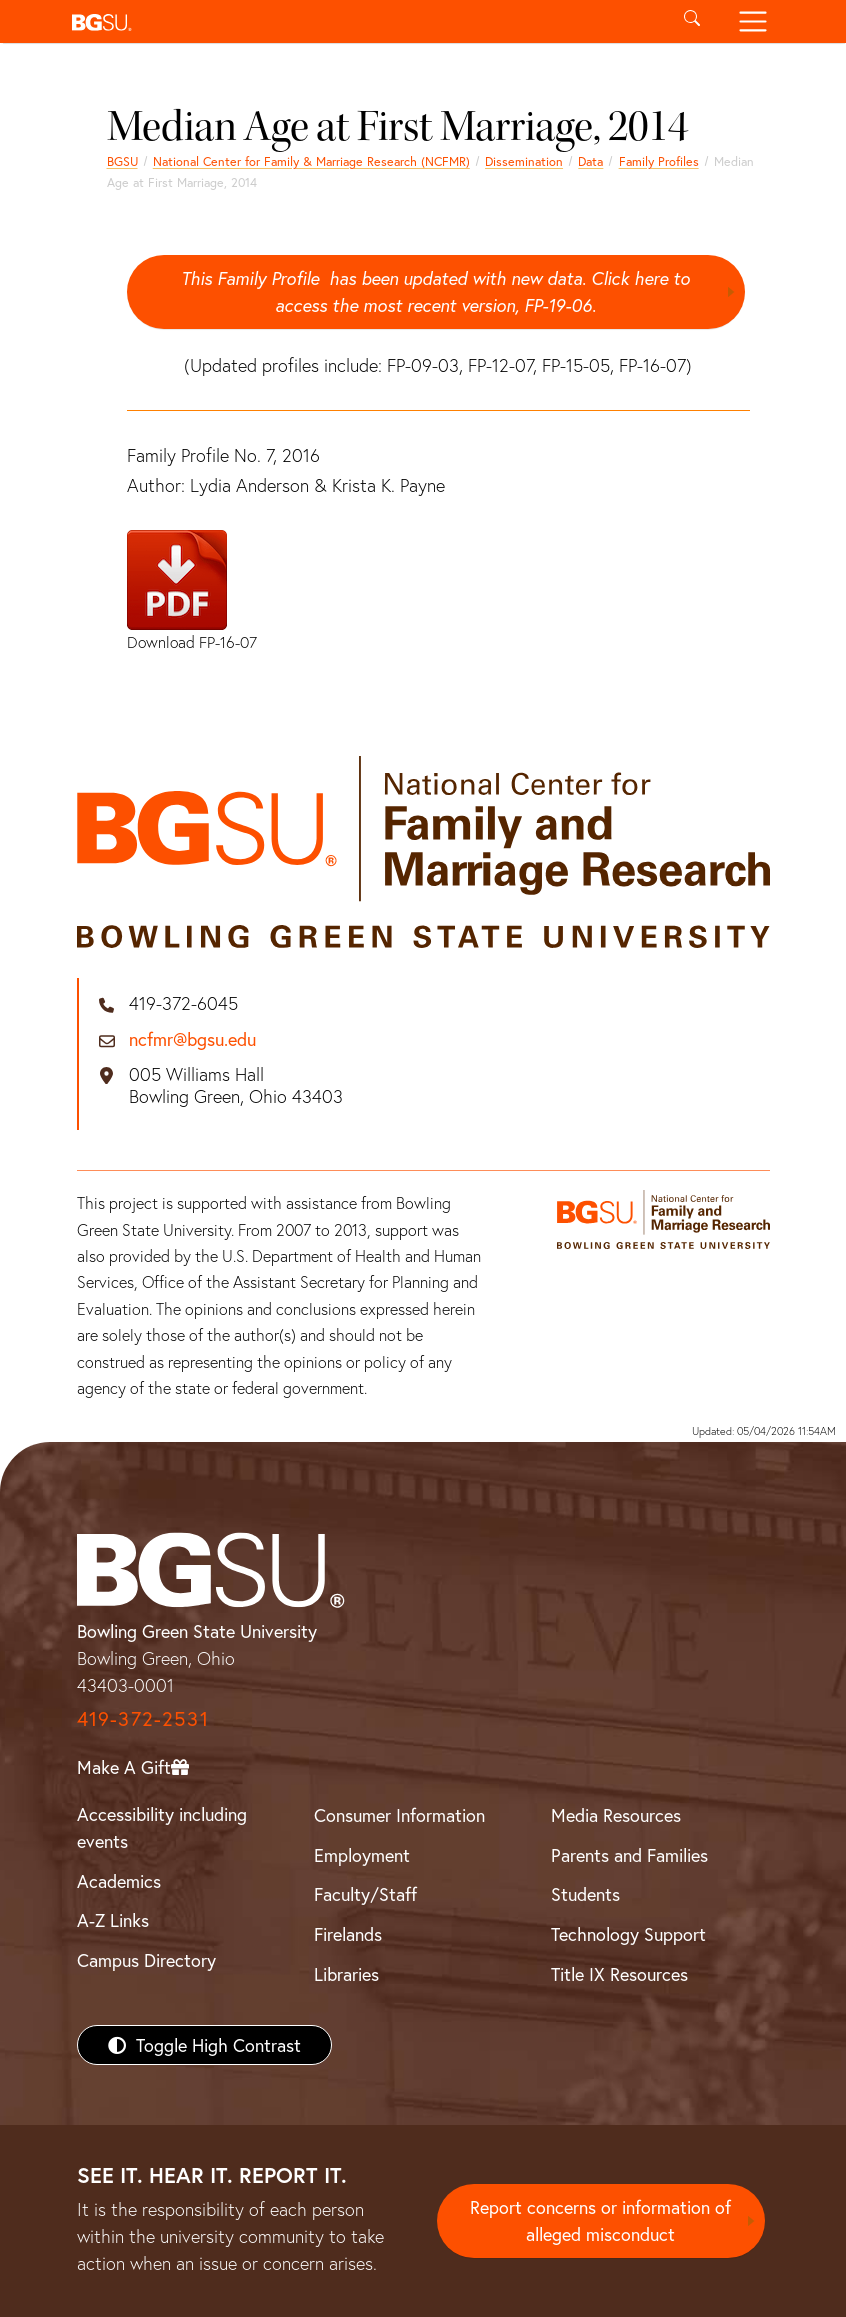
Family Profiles (659, 161)
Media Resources (616, 1815)
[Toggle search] (692, 21)
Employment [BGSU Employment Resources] (362, 1855)
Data (590, 161)
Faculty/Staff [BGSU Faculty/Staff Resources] (365, 1895)
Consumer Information (399, 1815)
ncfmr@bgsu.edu (192, 1040)
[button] (362, 21)
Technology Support (628, 1934)
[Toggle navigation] (752, 21)
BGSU (122, 161)
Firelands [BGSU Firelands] (348, 1934)
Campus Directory (146, 1960)
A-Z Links (113, 1921)
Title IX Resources (619, 1974)
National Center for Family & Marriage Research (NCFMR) (311, 161)
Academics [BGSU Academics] (119, 1881)
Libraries (346, 1974)
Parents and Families (629, 1855)
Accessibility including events (162, 1827)
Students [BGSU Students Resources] (585, 1895)
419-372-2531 (143, 1718)
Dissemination (524, 161)
